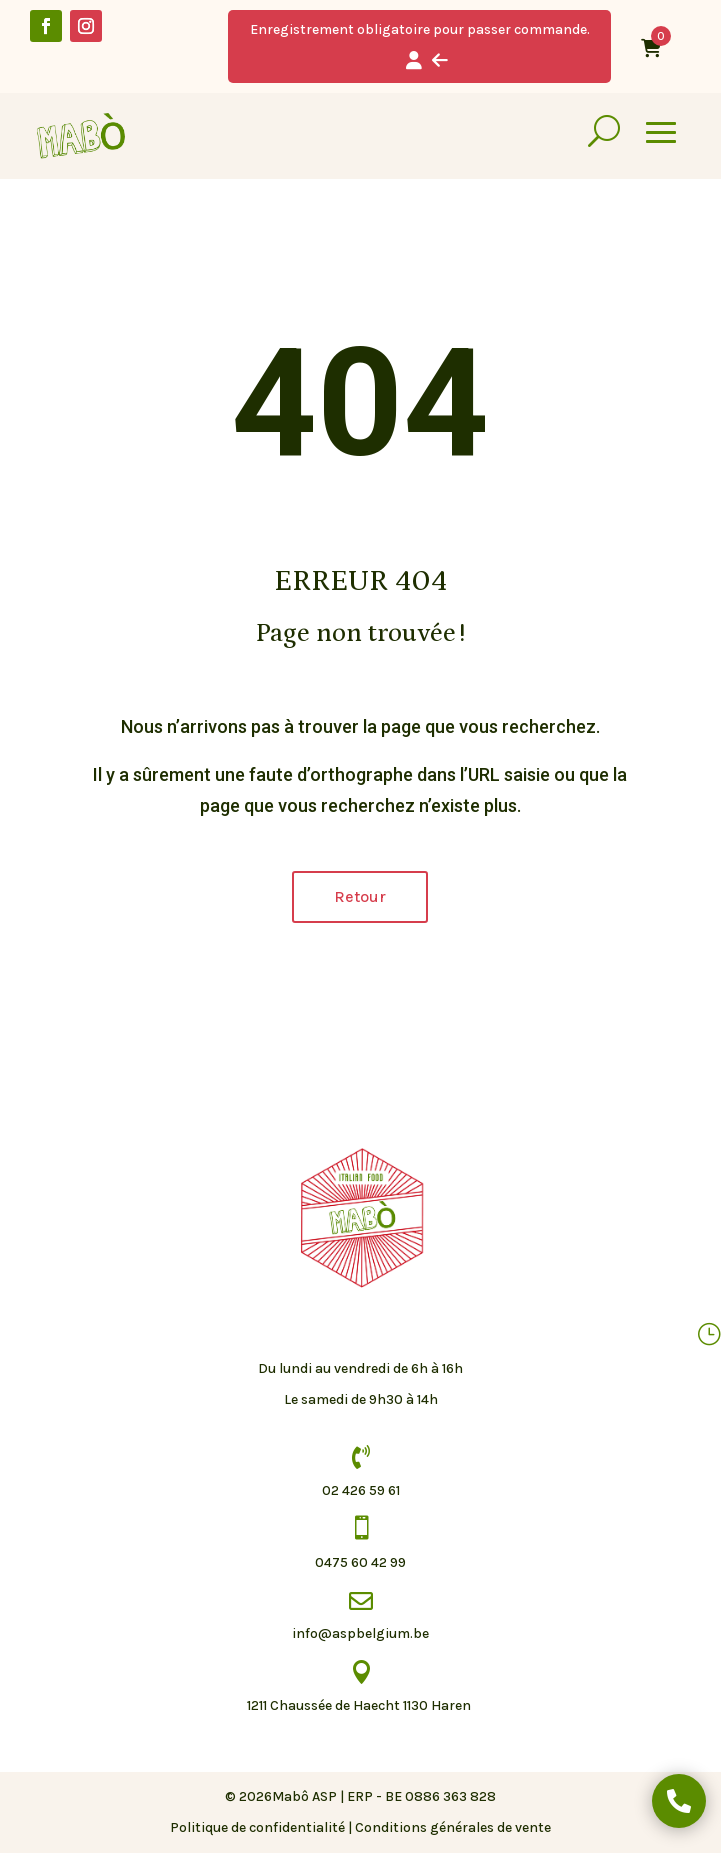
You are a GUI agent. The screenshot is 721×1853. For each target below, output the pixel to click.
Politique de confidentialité (257, 1827)
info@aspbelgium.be (360, 1633)
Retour (360, 896)
